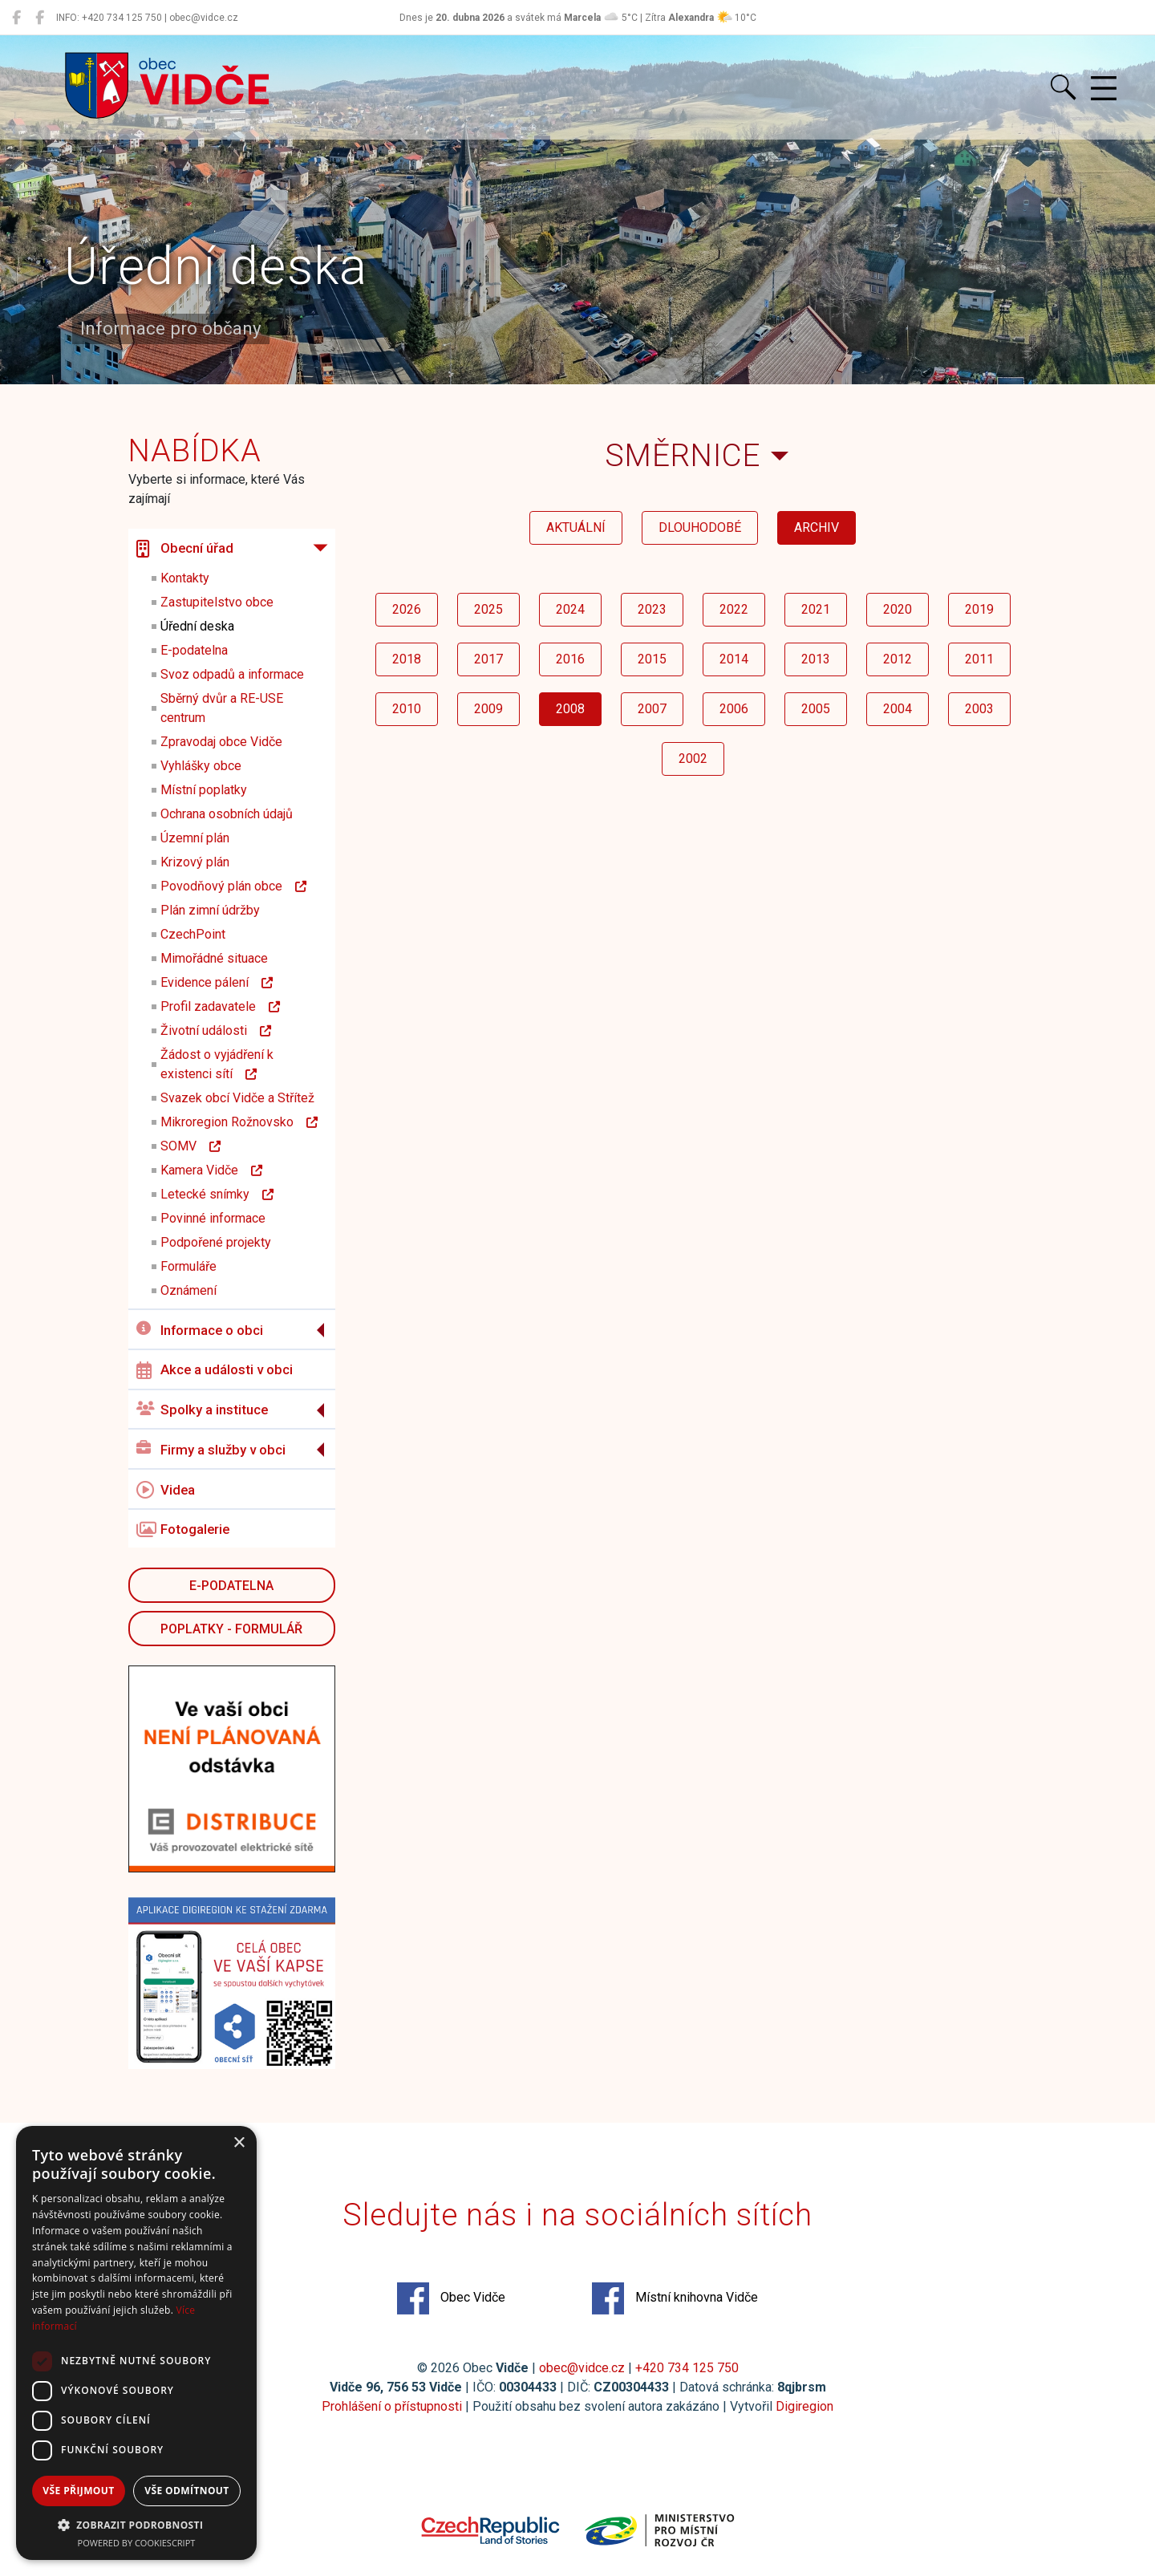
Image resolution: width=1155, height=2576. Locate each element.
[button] (136, 2525)
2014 (733, 659)
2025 (488, 609)
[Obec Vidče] (16, 17)
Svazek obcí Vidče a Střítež (237, 1097)
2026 (406, 609)
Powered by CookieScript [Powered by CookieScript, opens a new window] (137, 2543)
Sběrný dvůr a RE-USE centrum (221, 708)
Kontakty (184, 578)
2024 (570, 609)
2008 (570, 708)
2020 (897, 609)
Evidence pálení (216, 982)
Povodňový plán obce (233, 886)
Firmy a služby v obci (211, 1449)
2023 (652, 609)
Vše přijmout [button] (78, 2490)
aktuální (576, 527)
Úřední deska (197, 626)
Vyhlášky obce (200, 765)
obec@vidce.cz (582, 2367)
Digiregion (804, 2406)
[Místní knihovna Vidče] (39, 17)
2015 (652, 659)
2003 (979, 708)
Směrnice (682, 455)
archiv (816, 527)
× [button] (239, 2143)
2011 (979, 659)
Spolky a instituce (202, 1410)
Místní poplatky (203, 789)
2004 (897, 708)
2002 (693, 758)
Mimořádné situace (214, 958)
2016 (570, 659)
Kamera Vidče (211, 1170)
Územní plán (194, 838)
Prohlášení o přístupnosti (392, 2406)
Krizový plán (194, 862)
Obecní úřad (184, 549)
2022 (733, 609)
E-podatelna (194, 650)
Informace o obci (199, 1329)
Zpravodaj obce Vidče (221, 741)
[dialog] (136, 2343)
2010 (406, 708)
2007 (652, 708)
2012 (897, 659)
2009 (488, 708)
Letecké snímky (217, 1194)
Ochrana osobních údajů (226, 813)
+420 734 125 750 (687, 2367)
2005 (815, 708)
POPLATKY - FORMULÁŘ (231, 1629)
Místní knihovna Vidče (675, 2298)
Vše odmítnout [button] (186, 2490)
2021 (815, 609)
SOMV (190, 1146)
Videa (165, 1490)
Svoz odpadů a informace (232, 674)
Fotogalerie (182, 1530)
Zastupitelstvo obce (217, 602)
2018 (406, 659)
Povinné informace (212, 1218)
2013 (815, 659)
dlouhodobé (700, 527)
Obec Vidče (451, 2298)
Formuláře (188, 1266)
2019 (979, 609)
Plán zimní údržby (210, 910)
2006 (733, 708)
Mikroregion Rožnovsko (239, 1122)
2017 (488, 659)
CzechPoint (192, 934)
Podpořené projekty (215, 1242)
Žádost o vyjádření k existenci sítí (217, 1064)
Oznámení (188, 1290)
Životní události (215, 1030)
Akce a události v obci (214, 1370)
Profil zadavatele (220, 1006)
